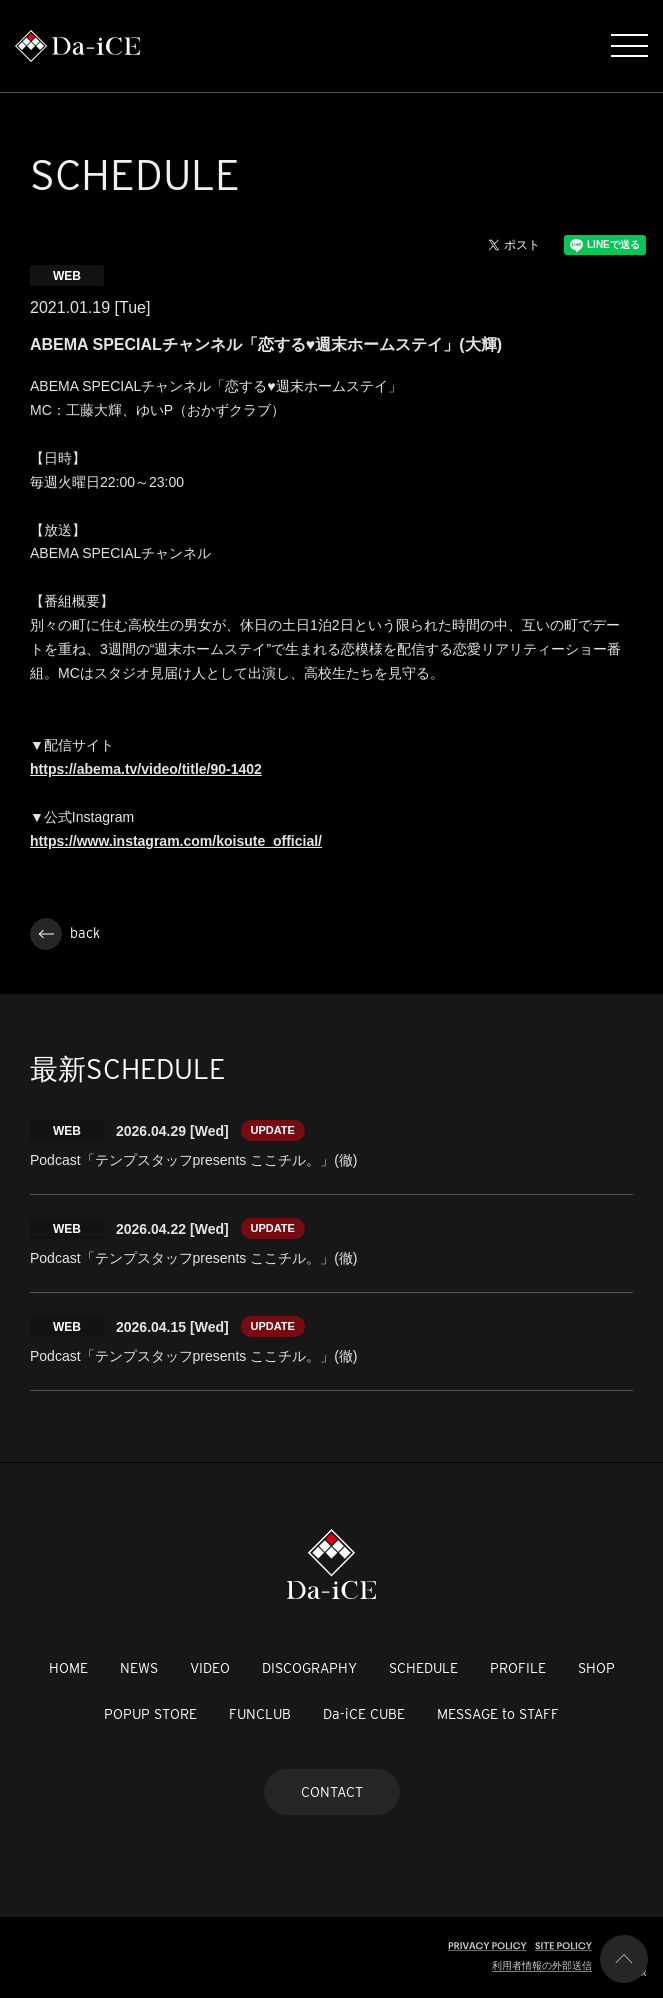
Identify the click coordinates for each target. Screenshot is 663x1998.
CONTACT (332, 1792)
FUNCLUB (260, 1714)
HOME (68, 1668)
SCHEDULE (423, 1668)
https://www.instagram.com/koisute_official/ (176, 841)
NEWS (139, 1668)
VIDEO (210, 1668)
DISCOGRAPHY (309, 1668)
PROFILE (518, 1668)
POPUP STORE (150, 1714)
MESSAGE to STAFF (498, 1714)
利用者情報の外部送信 (542, 1965)
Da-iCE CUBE (364, 1714)
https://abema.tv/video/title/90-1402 (146, 769)
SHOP (596, 1668)
